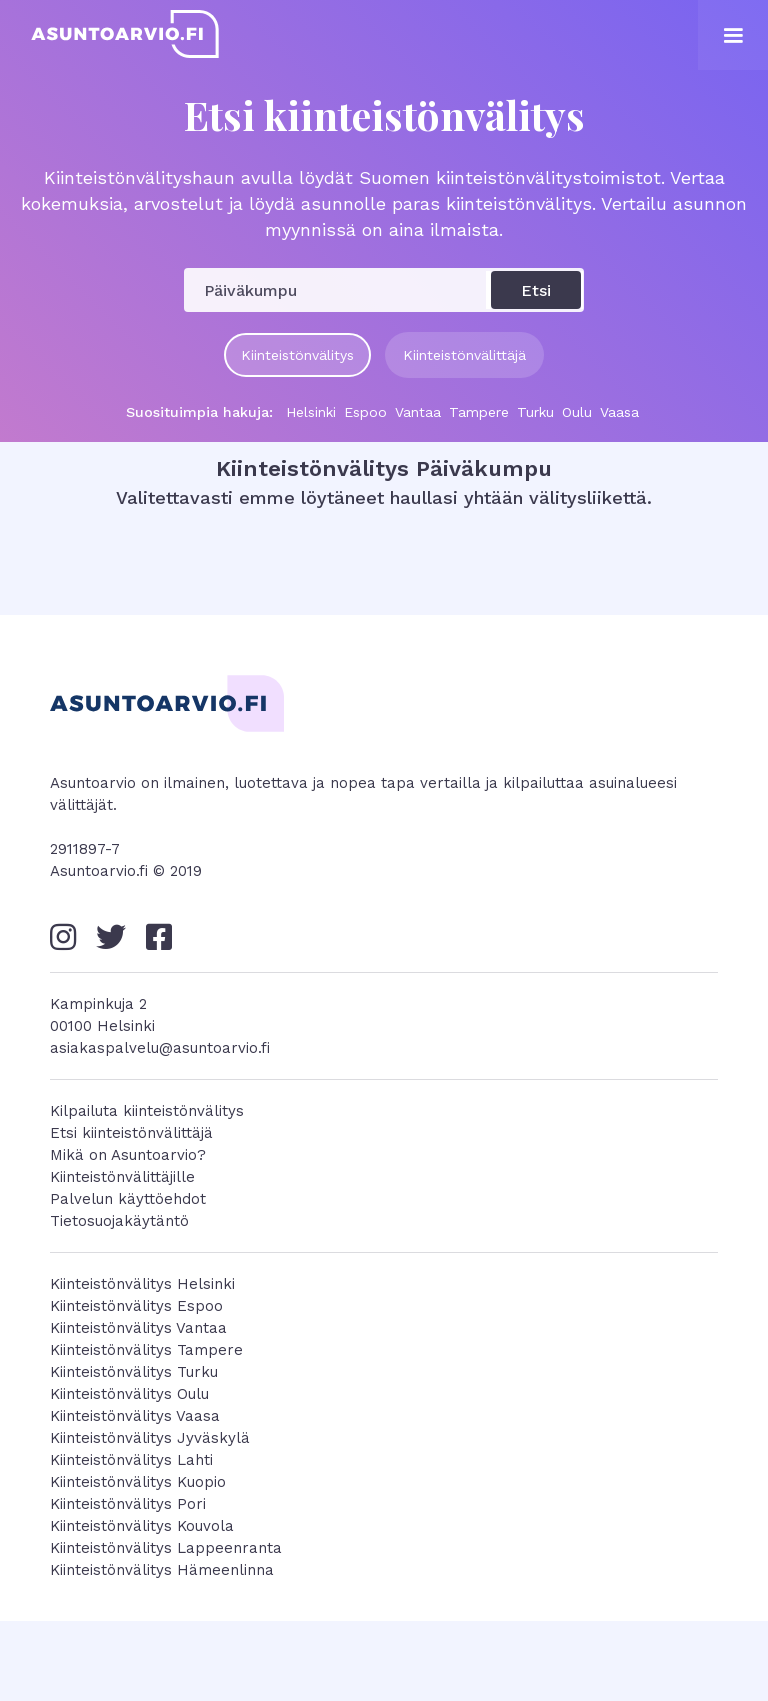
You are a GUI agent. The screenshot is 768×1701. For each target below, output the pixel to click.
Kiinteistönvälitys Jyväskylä (150, 1438)
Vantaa (418, 412)
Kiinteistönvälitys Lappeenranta (166, 1548)
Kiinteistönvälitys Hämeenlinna (162, 1570)
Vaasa (619, 412)
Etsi (536, 290)
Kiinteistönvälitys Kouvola (142, 1526)
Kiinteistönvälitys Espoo (136, 1306)
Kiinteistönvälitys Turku (134, 1372)
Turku (535, 412)
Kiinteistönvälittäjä (464, 355)
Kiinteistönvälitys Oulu (129, 1394)
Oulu (577, 412)
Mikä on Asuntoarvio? (128, 1155)
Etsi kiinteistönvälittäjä (131, 1133)
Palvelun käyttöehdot (128, 1199)
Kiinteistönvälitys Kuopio (138, 1482)
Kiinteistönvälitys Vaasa (135, 1416)
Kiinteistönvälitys (297, 355)
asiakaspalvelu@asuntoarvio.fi (160, 1048)
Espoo (365, 412)
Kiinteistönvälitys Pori (128, 1504)
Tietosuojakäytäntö (119, 1221)
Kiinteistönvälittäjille (122, 1177)
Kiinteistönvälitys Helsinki (142, 1284)
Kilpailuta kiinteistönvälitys (147, 1111)
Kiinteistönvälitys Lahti (131, 1460)
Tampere (479, 412)
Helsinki (311, 412)
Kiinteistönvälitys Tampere (146, 1350)
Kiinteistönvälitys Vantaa (138, 1328)
